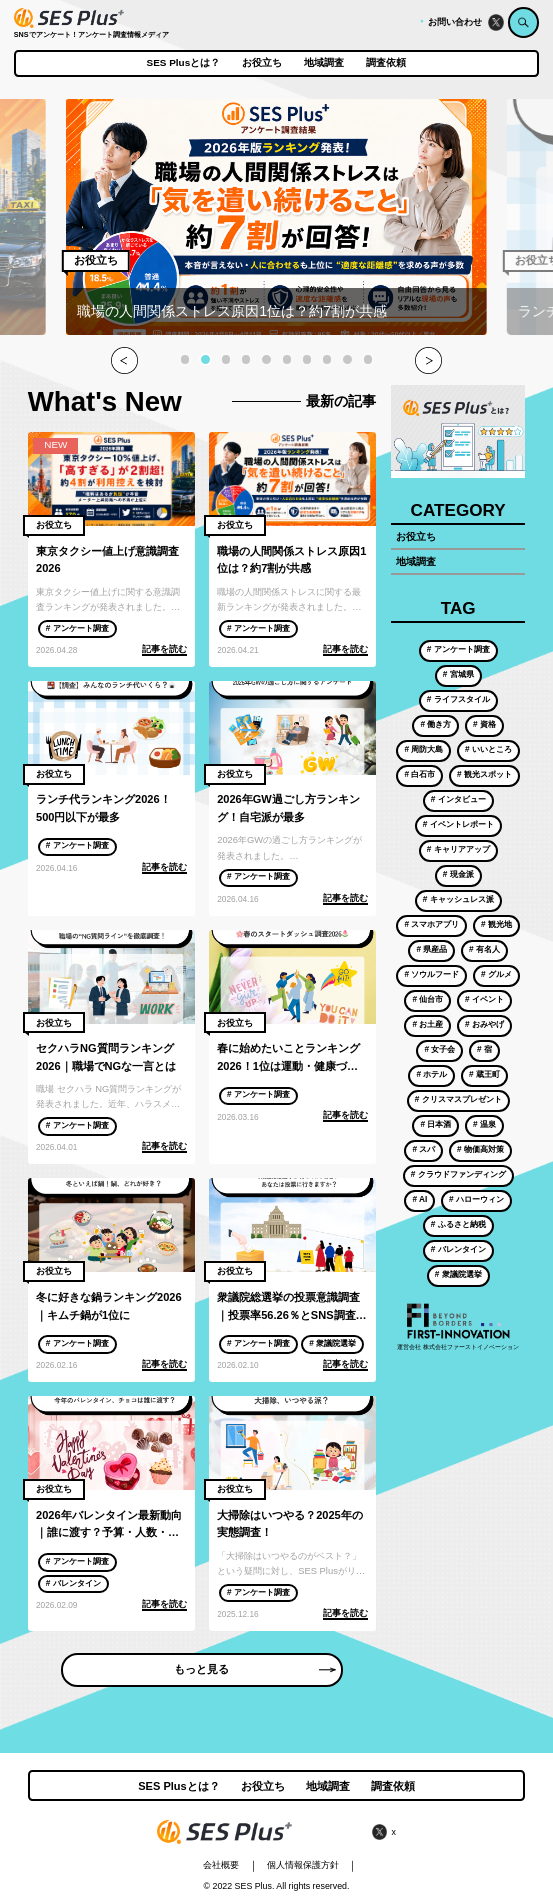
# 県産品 (431, 949)
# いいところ (488, 749)
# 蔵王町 (484, 1074)
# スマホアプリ (431, 924)
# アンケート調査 (77, 628)
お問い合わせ (455, 22)
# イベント (484, 999)
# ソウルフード (431, 974)
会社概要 (221, 1865)
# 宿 (484, 1049)
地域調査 (324, 63)
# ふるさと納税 (458, 1224)
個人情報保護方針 (303, 1865)
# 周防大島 (423, 749)
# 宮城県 (458, 674)
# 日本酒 (435, 1124)
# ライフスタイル (458, 699)
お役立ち (262, 63)
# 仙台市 (427, 999)
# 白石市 (419, 774)
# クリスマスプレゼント (458, 1099)
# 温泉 (484, 1124)
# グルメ (496, 974)
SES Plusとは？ (184, 63)
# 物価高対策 (480, 1149)
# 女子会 (439, 1049)
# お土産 (427, 1024)
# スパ (423, 1149)
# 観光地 (496, 924)
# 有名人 (484, 949)
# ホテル (431, 1074)
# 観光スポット (484, 774)
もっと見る (254, 1669)
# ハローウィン (476, 1199)
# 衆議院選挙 (332, 1343)
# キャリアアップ (458, 849)
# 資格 (484, 724)
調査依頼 (386, 63)
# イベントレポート (458, 824)
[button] (185, 359)
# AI (419, 1199)
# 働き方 (435, 724)
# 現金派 (458, 874)
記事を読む (164, 649)
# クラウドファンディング (458, 1174)
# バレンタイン (73, 1583)
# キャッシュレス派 (458, 899)
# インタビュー (458, 799)
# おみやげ (484, 1024)
